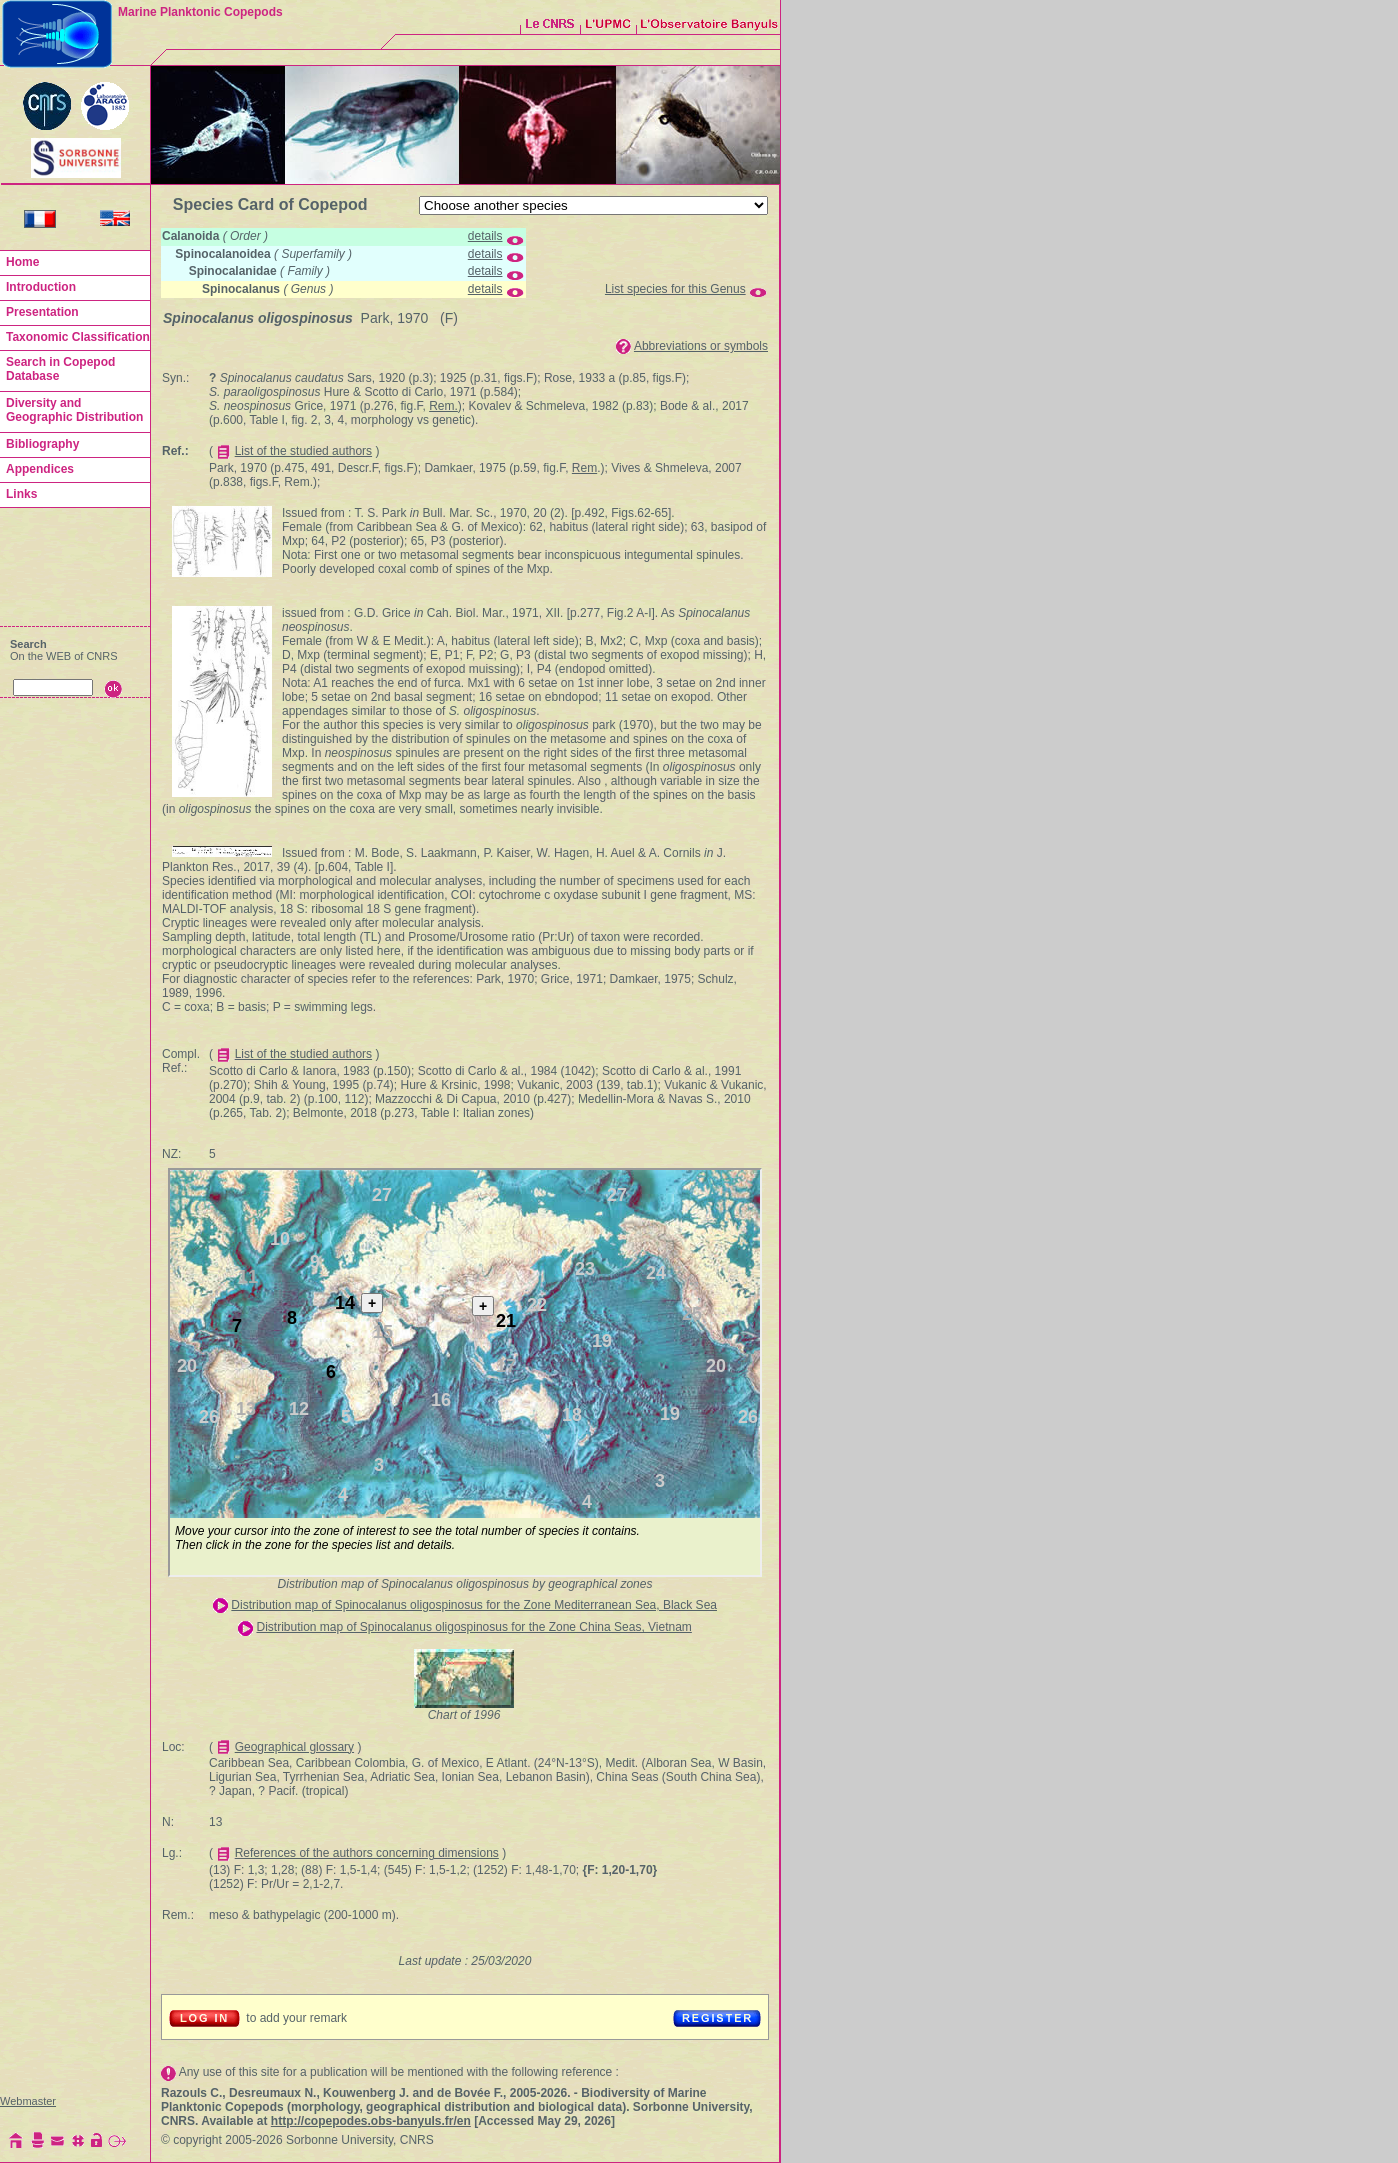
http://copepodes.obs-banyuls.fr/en (371, 2121)
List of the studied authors (303, 451)
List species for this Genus (675, 289)
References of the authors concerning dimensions (367, 1853)
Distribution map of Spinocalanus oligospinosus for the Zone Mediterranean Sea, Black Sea (474, 1605)
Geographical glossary (294, 1747)
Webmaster (28, 2101)
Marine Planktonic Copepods (200, 12)
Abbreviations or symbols (701, 346)
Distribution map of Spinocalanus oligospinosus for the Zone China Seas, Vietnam (473, 1627)
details (485, 236)
